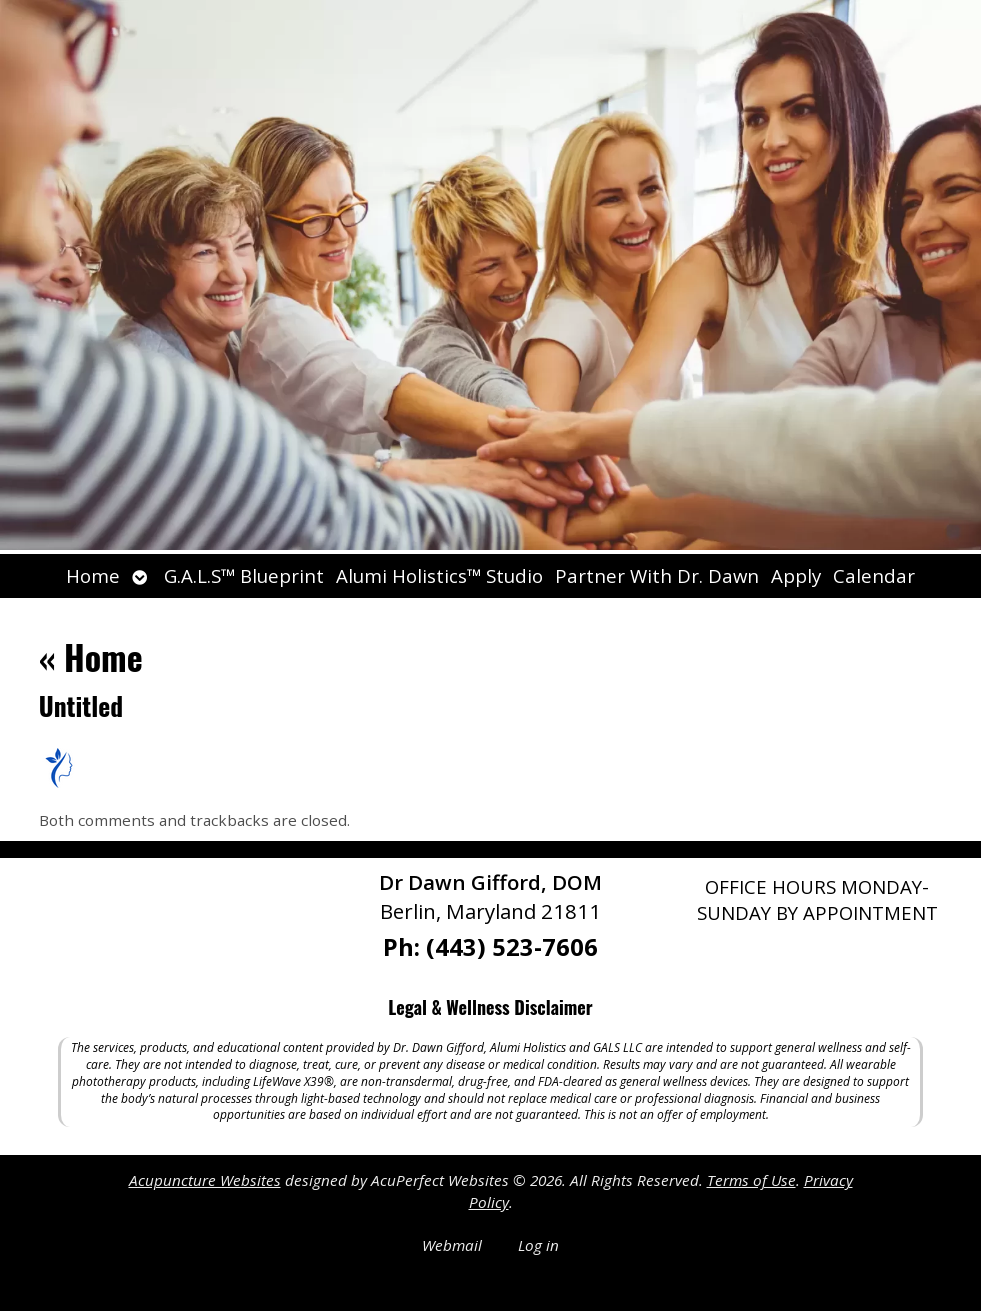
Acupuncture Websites (205, 1180)
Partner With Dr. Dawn (657, 575)
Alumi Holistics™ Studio (439, 575)
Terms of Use (751, 1180)
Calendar (874, 575)
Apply (796, 575)
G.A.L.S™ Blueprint (244, 575)
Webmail (452, 1245)
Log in (538, 1245)
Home (93, 575)
